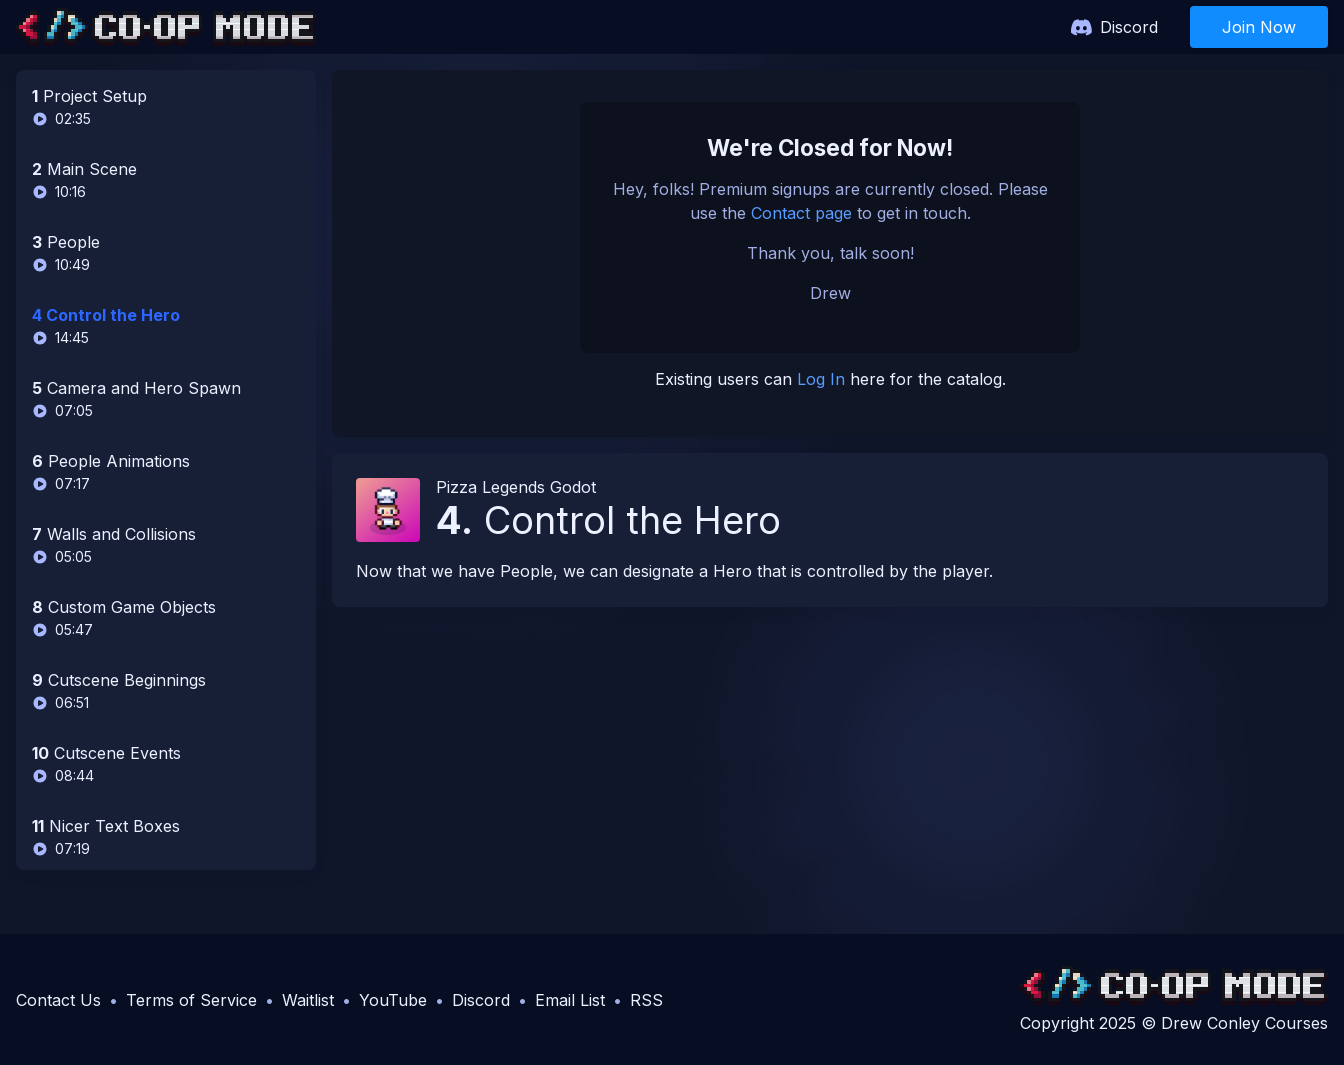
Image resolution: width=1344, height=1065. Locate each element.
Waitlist (308, 1000)
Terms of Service (191, 1000)
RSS (646, 1000)
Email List (570, 1000)
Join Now (1259, 27)
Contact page (801, 213)
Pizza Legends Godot (516, 487)
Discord (1129, 27)
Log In (821, 379)
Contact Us (58, 1000)
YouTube (393, 1000)
